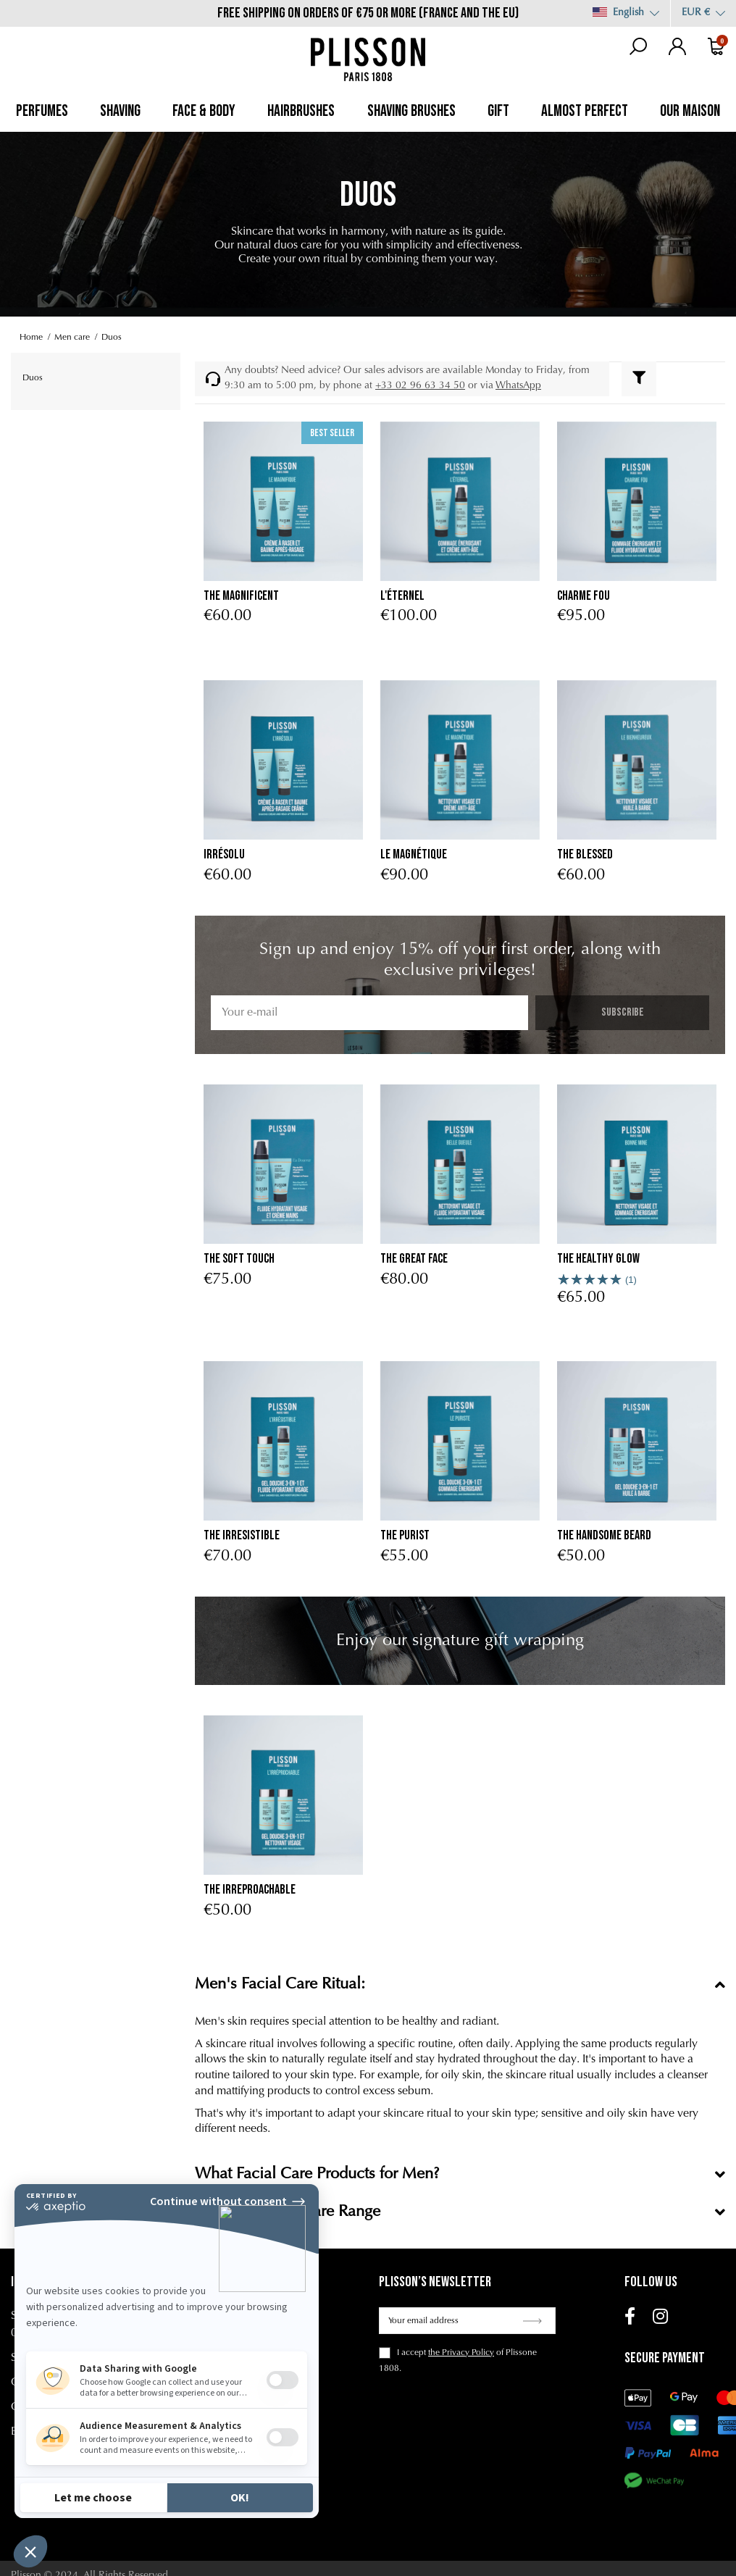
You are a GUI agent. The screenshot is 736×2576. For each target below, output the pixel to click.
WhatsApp (518, 386)
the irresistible (242, 1535)
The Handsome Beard (604, 1535)
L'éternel (402, 595)
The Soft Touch (239, 1258)
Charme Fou (583, 595)
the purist (405, 1535)
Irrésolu (224, 854)
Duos (32, 378)
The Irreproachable (250, 1889)
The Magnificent (241, 595)
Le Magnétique (413, 854)
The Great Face (414, 1258)
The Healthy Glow (598, 1258)
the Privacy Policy (461, 2353)
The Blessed (585, 854)
